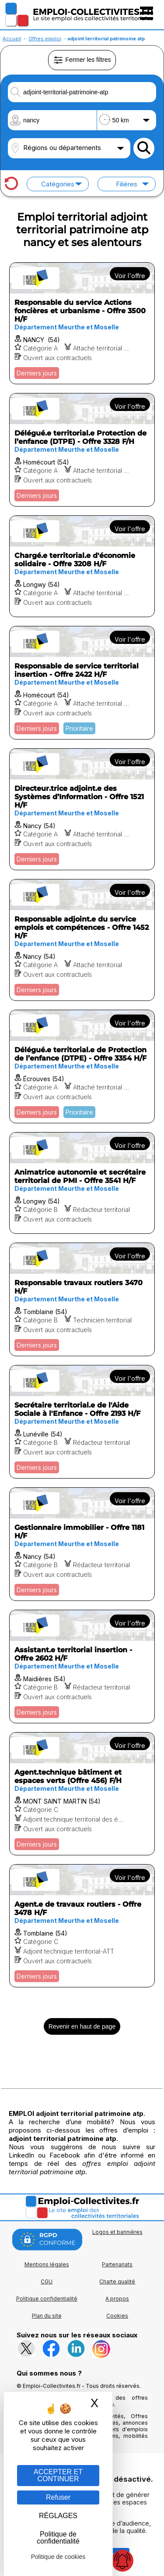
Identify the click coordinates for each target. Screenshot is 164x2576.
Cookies (117, 2315)
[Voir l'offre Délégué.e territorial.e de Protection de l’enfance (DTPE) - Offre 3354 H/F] (82, 1066)
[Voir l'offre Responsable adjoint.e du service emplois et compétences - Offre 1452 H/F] (82, 939)
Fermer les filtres (82, 60)
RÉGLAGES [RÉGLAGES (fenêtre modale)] (58, 2515)
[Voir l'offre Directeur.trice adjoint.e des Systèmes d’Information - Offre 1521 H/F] (82, 809)
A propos (117, 2298)
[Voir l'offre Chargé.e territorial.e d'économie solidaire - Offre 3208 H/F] (82, 566)
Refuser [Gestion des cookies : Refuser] (58, 2497)
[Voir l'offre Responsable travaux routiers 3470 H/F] (82, 1299)
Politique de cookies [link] (58, 2556)
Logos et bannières (117, 2232)
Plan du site (47, 2315)
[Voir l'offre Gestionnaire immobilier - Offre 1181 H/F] (82, 1544)
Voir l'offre (130, 275)
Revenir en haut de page (82, 2026)
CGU (46, 2281)
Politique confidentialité (46, 2298)
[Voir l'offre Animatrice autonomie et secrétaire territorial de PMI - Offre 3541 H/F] (82, 1183)
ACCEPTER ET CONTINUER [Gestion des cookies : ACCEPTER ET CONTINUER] (58, 2475)
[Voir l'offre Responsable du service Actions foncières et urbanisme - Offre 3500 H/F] (82, 323)
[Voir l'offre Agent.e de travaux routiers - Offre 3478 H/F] (82, 1926)
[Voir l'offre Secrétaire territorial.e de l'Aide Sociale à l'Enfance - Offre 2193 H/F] (82, 1421)
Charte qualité (117, 2281)
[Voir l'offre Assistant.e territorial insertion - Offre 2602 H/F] (82, 1666)
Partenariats (117, 2264)
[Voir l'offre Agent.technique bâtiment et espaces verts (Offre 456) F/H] (82, 1794)
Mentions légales (46, 2264)
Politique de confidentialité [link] (58, 2537)
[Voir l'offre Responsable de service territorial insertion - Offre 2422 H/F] (82, 682)
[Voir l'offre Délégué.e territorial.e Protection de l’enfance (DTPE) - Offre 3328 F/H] (82, 449)
